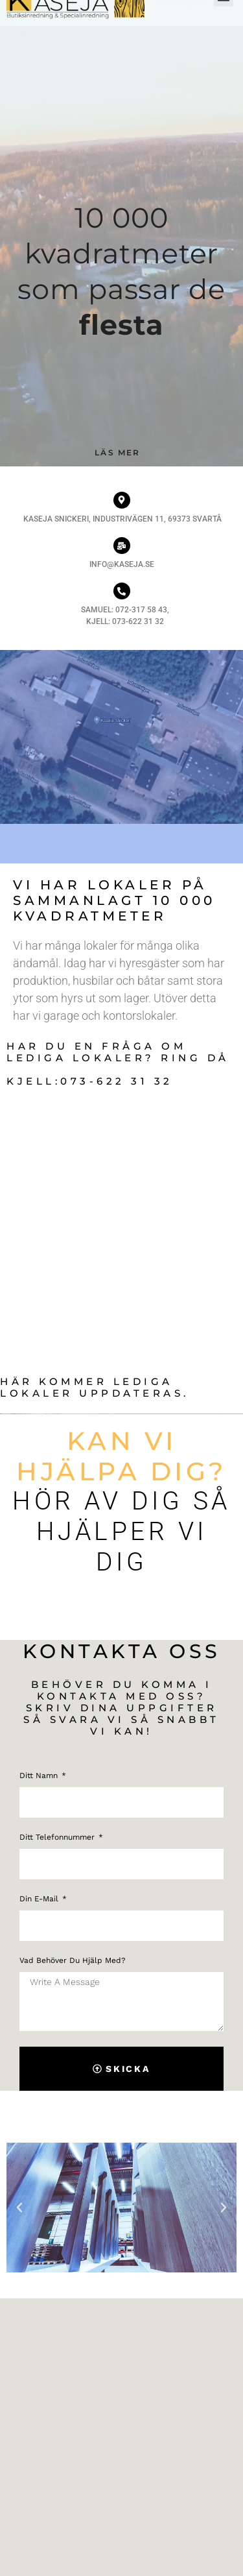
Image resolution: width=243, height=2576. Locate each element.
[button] (19, 2207)
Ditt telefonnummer (58, 1837)
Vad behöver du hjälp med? (72, 1960)
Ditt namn (39, 1776)
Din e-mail (40, 1899)
